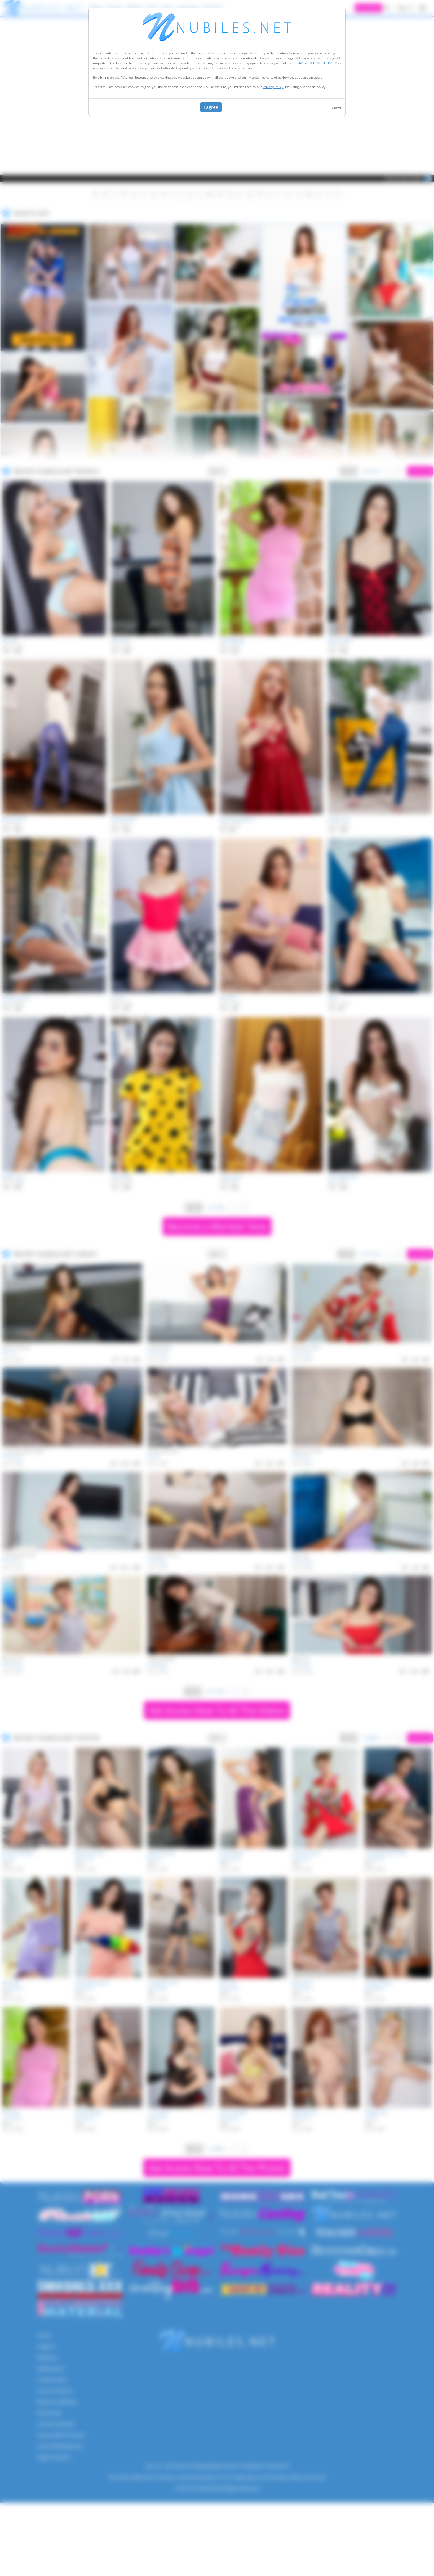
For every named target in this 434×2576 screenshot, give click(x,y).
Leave (336, 107)
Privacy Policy (273, 86)
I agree (211, 107)
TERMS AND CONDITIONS (313, 63)
